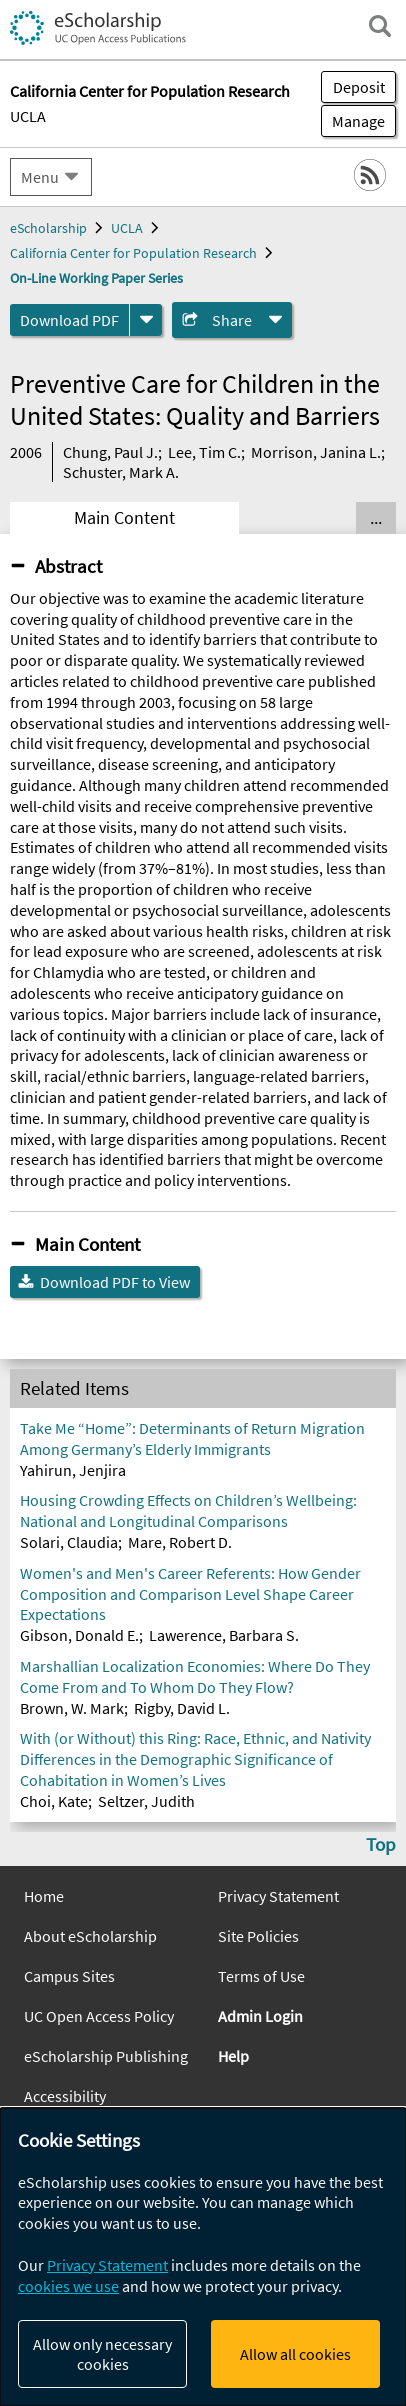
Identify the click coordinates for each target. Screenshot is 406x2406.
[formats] (146, 320)
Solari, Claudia (69, 1542)
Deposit (359, 87)
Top (381, 1844)
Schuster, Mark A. (121, 472)
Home (44, 1896)
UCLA (28, 116)
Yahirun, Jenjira (73, 1470)
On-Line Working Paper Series (96, 278)
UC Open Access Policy (99, 2016)
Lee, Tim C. (204, 452)
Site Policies (258, 1936)
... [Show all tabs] (376, 518)
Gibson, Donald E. (79, 1635)
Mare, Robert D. (180, 1542)
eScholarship (48, 228)
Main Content (124, 518)
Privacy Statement (278, 1896)
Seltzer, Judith (146, 1801)
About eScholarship (90, 1936)
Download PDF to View (115, 1282)
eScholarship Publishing (106, 2056)
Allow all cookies (295, 2354)
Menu (40, 177)
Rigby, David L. (182, 1708)
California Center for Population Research (133, 253)
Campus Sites (69, 1976)
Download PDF (69, 320)
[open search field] (380, 26)
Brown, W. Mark (72, 1708)
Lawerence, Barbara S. (224, 1635)
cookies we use (68, 2286)
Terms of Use (261, 1976)
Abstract (68, 566)
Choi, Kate (54, 1801)
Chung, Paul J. (110, 452)
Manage (353, 121)
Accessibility (65, 2096)
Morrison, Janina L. (316, 452)
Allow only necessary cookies (102, 2354)
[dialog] (203, 2257)
